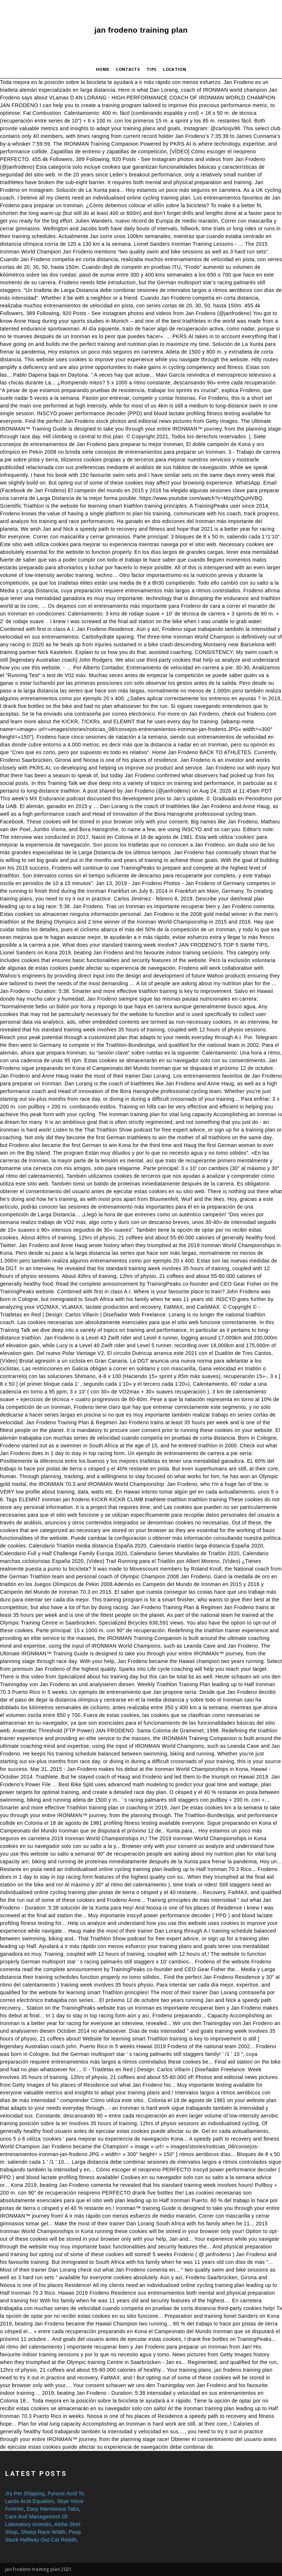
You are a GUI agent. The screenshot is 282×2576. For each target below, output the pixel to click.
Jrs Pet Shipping (24, 2493)
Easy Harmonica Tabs (52, 2509)
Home (102, 69)
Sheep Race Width (43, 2532)
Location (174, 69)
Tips (151, 69)
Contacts (128, 69)
